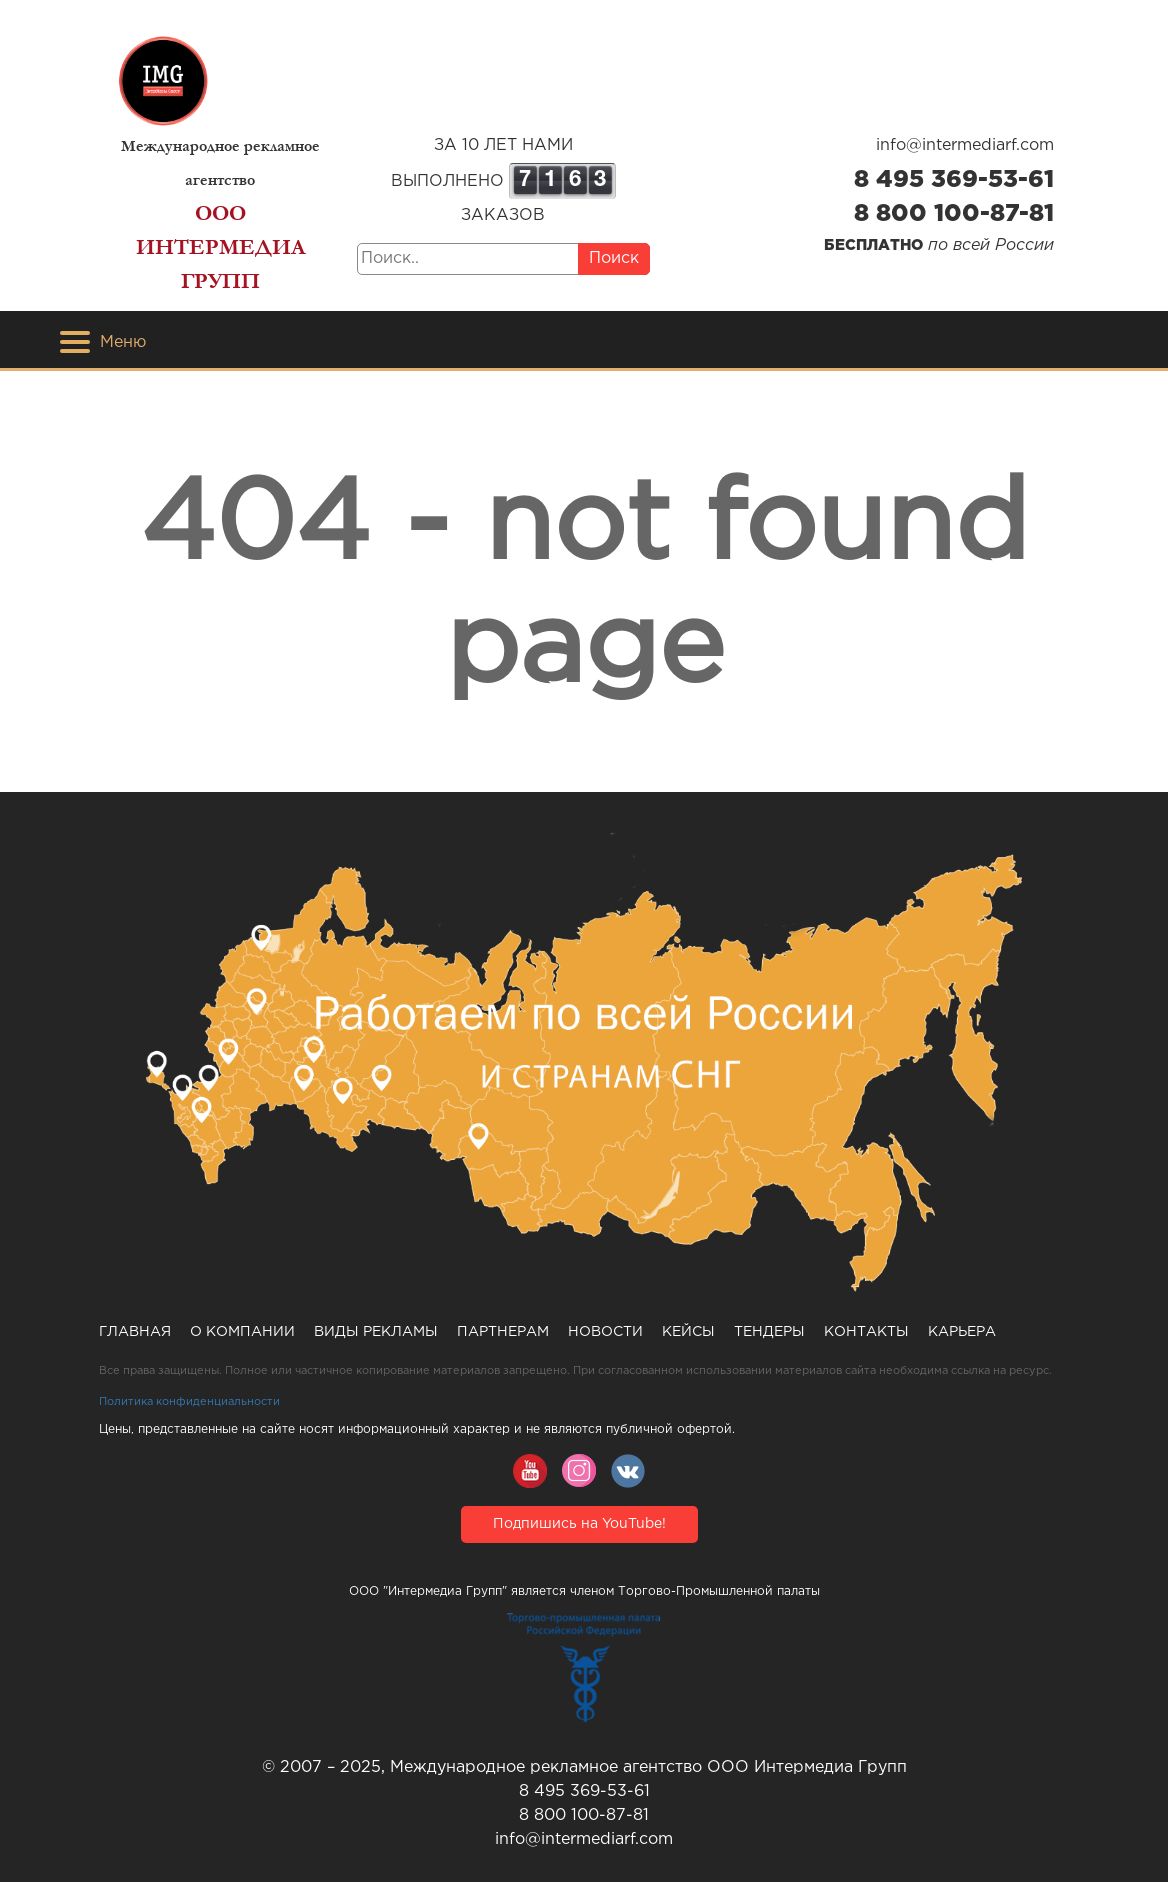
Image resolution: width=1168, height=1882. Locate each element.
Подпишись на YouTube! (579, 1524)
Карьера (962, 1332)
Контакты (866, 1332)
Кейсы (688, 1332)
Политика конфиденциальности (189, 1402)
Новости (605, 1332)
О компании (242, 1332)
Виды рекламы (376, 1332)
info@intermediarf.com (965, 145)
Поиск (614, 258)
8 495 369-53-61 (954, 180)
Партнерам (503, 1332)
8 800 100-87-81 (954, 214)
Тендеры (769, 1332)
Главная (135, 1332)
